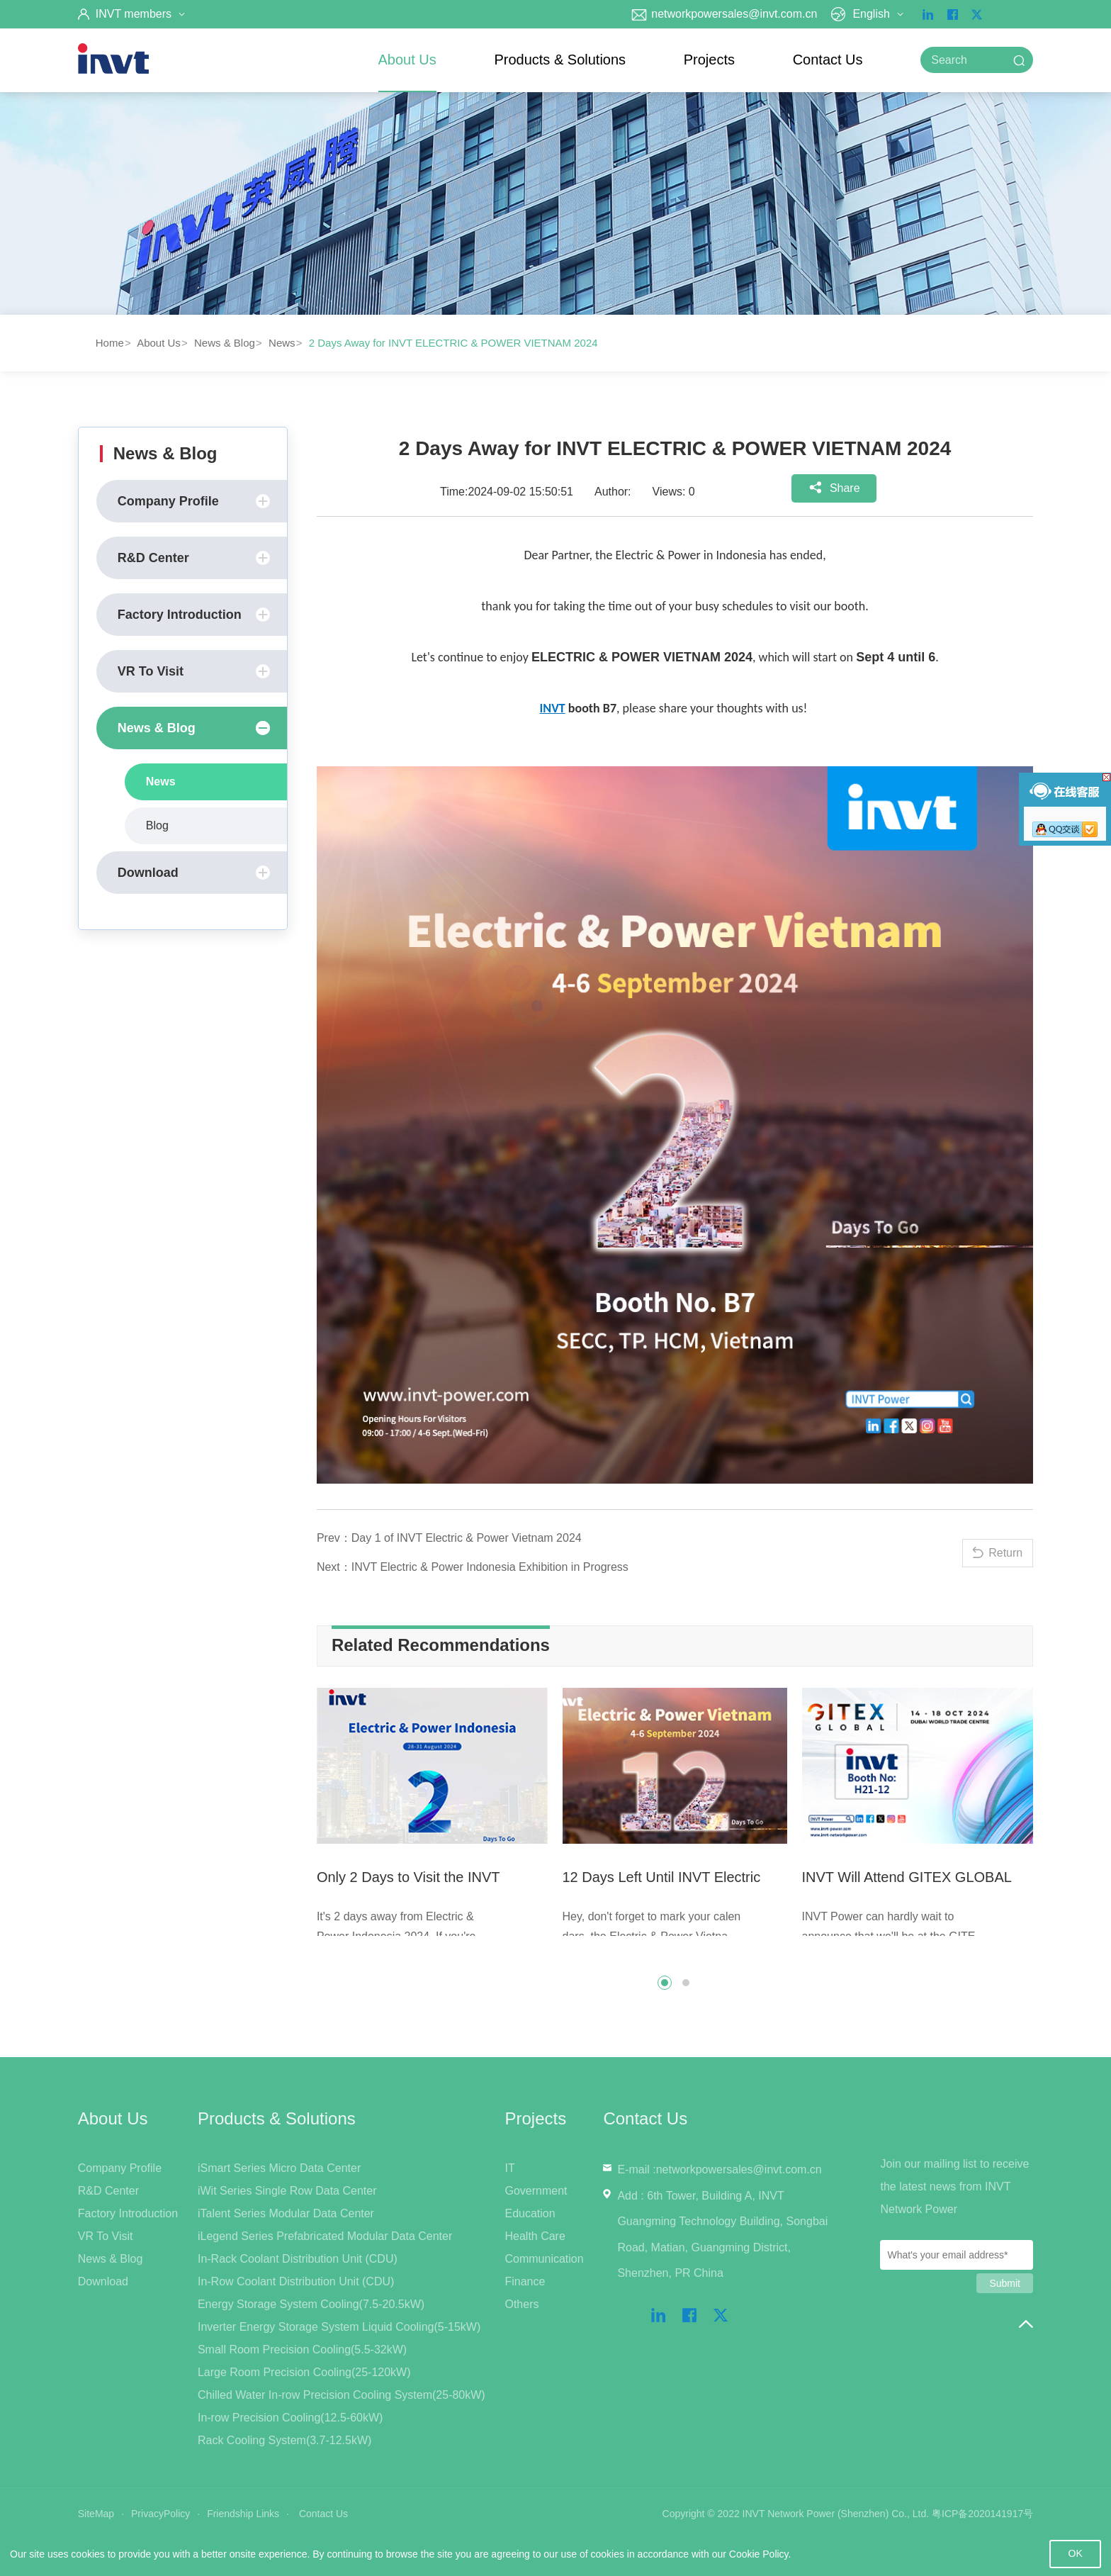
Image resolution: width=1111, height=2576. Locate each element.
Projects (709, 59)
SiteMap (96, 2513)
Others (521, 2304)
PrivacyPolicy (160, 2513)
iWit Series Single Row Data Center (287, 2191)
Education (529, 2213)
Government (535, 2191)
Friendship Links (243, 2513)
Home (110, 343)
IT (509, 2168)
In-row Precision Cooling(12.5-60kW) (290, 2418)
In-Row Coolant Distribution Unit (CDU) (296, 2281)
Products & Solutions (560, 59)
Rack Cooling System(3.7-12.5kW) (284, 2440)
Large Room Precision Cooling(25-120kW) (304, 2372)
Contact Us (828, 59)
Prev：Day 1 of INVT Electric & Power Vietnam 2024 (449, 1538)
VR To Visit (194, 671)
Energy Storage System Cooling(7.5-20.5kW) (311, 2304)
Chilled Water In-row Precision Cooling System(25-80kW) (341, 2395)
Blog (157, 825)
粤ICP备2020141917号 (982, 2513)
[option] (436, 1818)
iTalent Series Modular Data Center (286, 2213)
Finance (524, 2281)
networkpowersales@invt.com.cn (724, 14)
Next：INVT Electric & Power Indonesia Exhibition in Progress (472, 1567)
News (282, 343)
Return (1005, 1553)
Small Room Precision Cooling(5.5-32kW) (302, 2349)
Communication (543, 2259)
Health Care (534, 2236)
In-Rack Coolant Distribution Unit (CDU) (297, 2259)
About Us (407, 59)
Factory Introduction (194, 614)
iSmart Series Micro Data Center (279, 2168)
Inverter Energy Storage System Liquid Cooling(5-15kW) (339, 2327)
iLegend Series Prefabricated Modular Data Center (325, 2236)
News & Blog (224, 343)
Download (194, 873)
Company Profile (194, 501)
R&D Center (194, 558)
